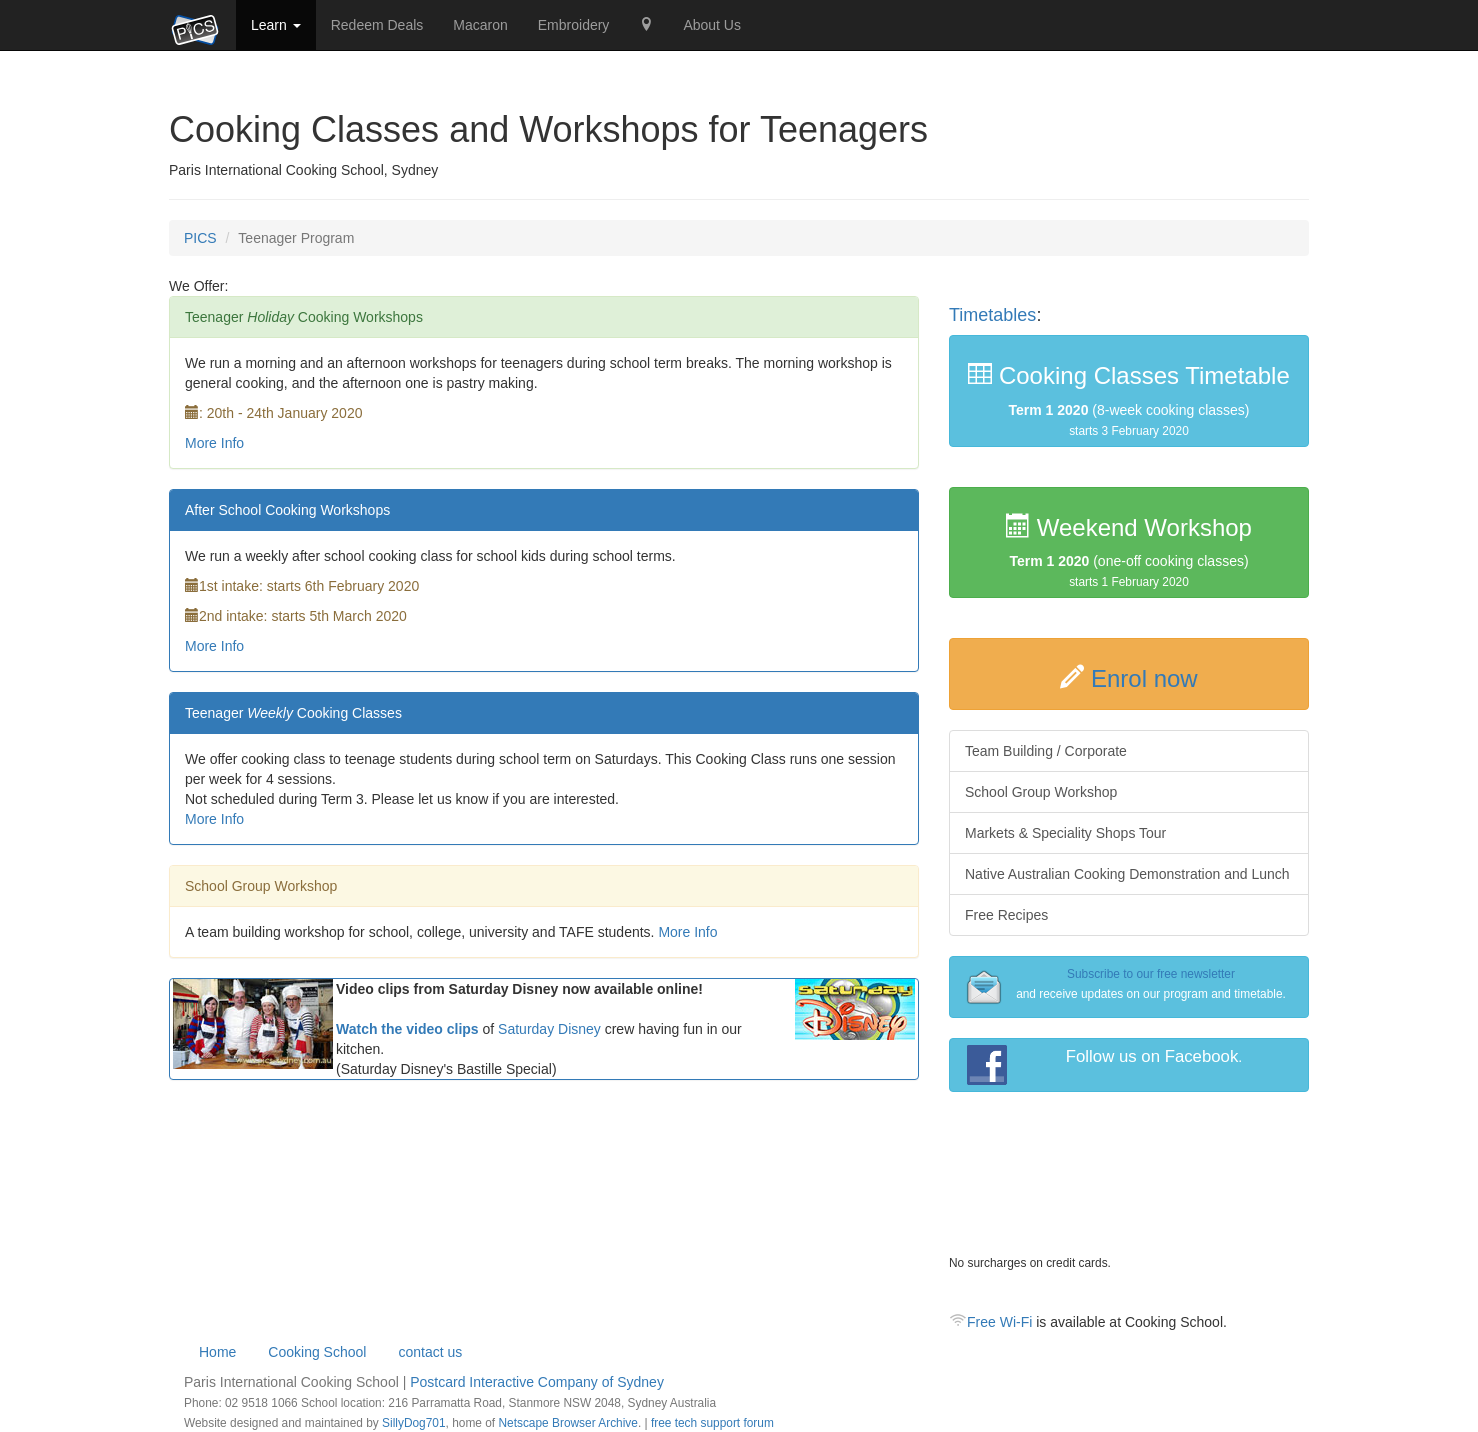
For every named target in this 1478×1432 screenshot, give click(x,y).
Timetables (992, 315)
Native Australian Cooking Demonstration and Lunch (1127, 874)
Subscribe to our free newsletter (1151, 974)
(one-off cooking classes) (1129, 551)
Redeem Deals (377, 25)
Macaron (480, 25)
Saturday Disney (549, 1029)
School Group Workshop (1041, 792)
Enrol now (1144, 678)
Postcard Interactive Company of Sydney (537, 1382)
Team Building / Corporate (1046, 751)
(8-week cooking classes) (1129, 399)
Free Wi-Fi (999, 1322)
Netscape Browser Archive (567, 1423)
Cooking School (317, 1352)
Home (217, 1352)
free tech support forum (712, 1423)
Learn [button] (276, 25)
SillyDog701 (413, 1423)
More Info (214, 443)
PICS (200, 238)
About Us (712, 25)
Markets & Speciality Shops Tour (1065, 833)
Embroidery (574, 25)
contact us (430, 1352)
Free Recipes (1006, 915)
